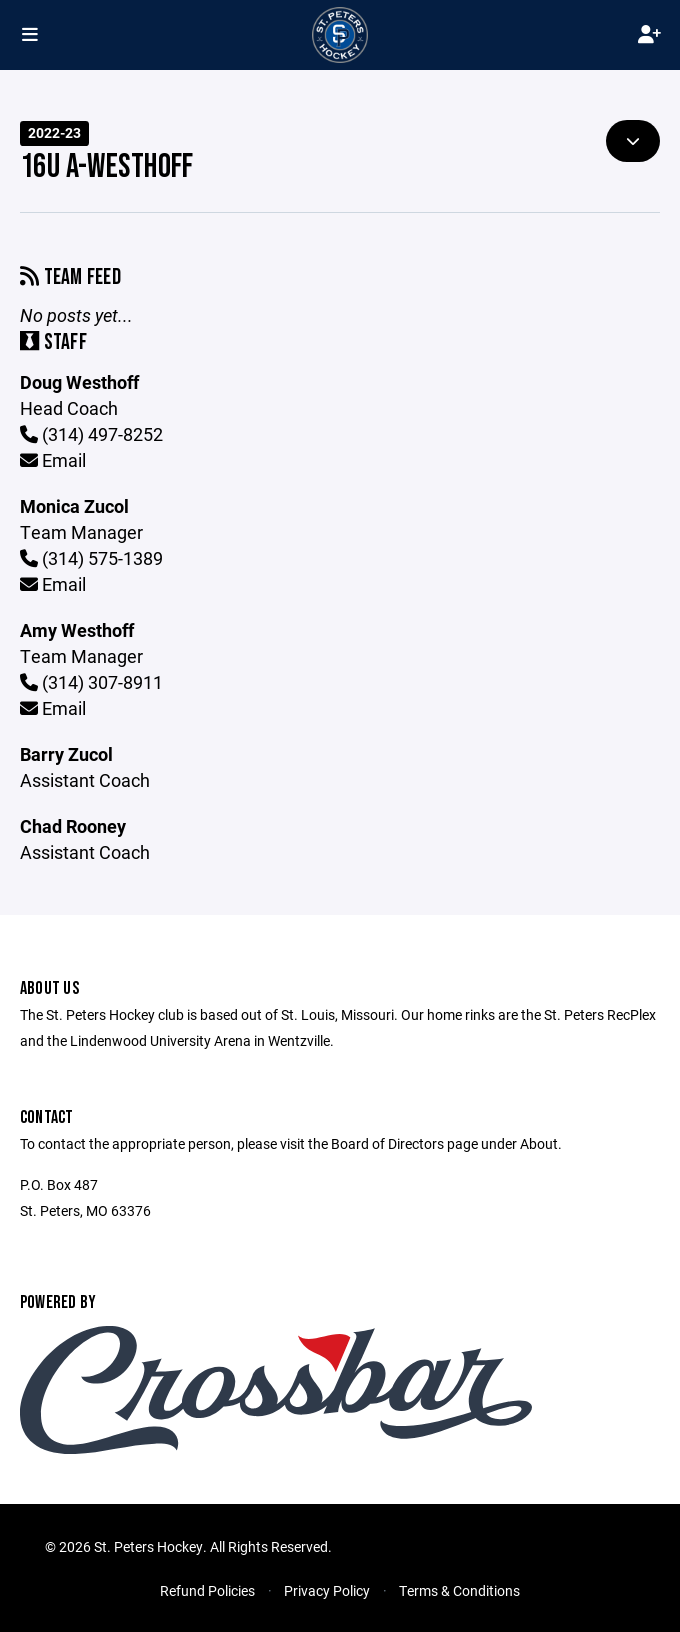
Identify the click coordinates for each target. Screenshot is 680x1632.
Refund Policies (207, 1590)
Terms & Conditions (459, 1590)
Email (53, 460)
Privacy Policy (327, 1590)
